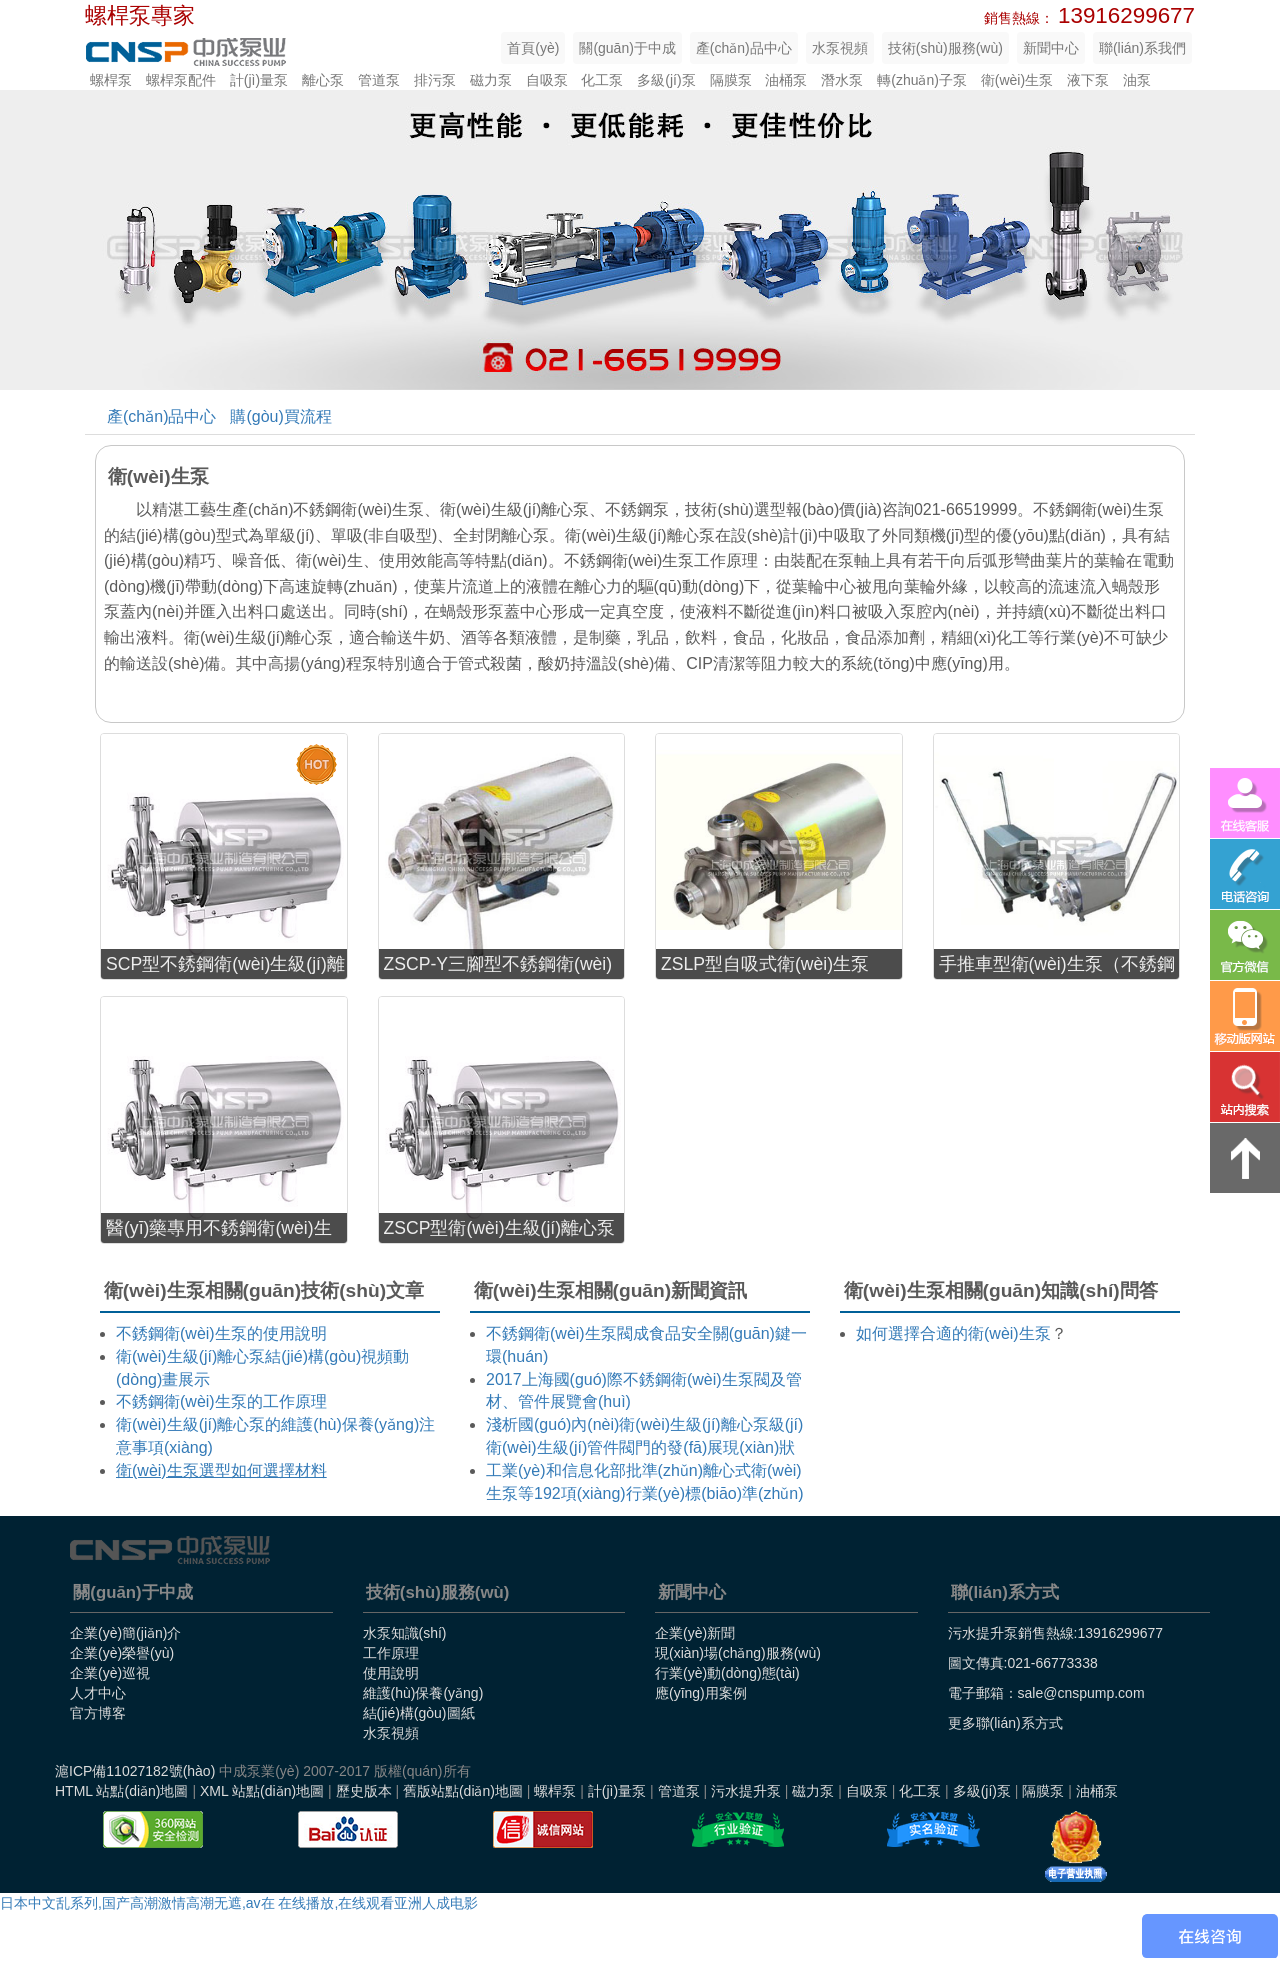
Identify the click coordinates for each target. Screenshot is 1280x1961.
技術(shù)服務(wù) (945, 48)
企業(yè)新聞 (695, 1633)
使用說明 (391, 1673)
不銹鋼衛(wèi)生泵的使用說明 (221, 1333)
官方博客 (98, 1713)
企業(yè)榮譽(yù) (122, 1653)
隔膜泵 (731, 80)
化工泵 (602, 80)
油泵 (1137, 80)
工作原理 (391, 1653)
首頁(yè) (533, 48)
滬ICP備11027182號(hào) (135, 1771)
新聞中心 (1051, 48)
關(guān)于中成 (627, 48)
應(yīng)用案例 (701, 1693)
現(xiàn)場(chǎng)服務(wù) (738, 1653)
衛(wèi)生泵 (1017, 80)
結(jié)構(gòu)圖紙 (419, 1713)
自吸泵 (547, 80)
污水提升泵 (746, 1791)
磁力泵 (491, 80)
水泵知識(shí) (405, 1633)
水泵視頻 (840, 48)
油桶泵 (786, 80)
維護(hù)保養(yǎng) (423, 1693)
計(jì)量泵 (259, 80)
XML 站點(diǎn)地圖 (262, 1791)
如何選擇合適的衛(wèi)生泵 (953, 1333)
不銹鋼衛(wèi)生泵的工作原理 (221, 1401)
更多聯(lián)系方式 (1005, 1723)
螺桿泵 (111, 80)
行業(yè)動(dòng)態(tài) (727, 1673)
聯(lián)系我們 (1142, 48)
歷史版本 (364, 1791)
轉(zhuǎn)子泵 (922, 80)
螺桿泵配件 (181, 80)
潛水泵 (842, 80)
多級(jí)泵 (666, 80)
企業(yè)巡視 (110, 1673)
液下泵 (1088, 80)
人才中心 (98, 1693)
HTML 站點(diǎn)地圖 (122, 1791)
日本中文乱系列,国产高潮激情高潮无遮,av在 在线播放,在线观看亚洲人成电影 (239, 1903)
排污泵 (435, 80)
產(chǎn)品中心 (744, 48)
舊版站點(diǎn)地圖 (463, 1791)
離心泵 (323, 80)
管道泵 (379, 80)
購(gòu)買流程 (280, 416)
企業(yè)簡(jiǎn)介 (125, 1633)
